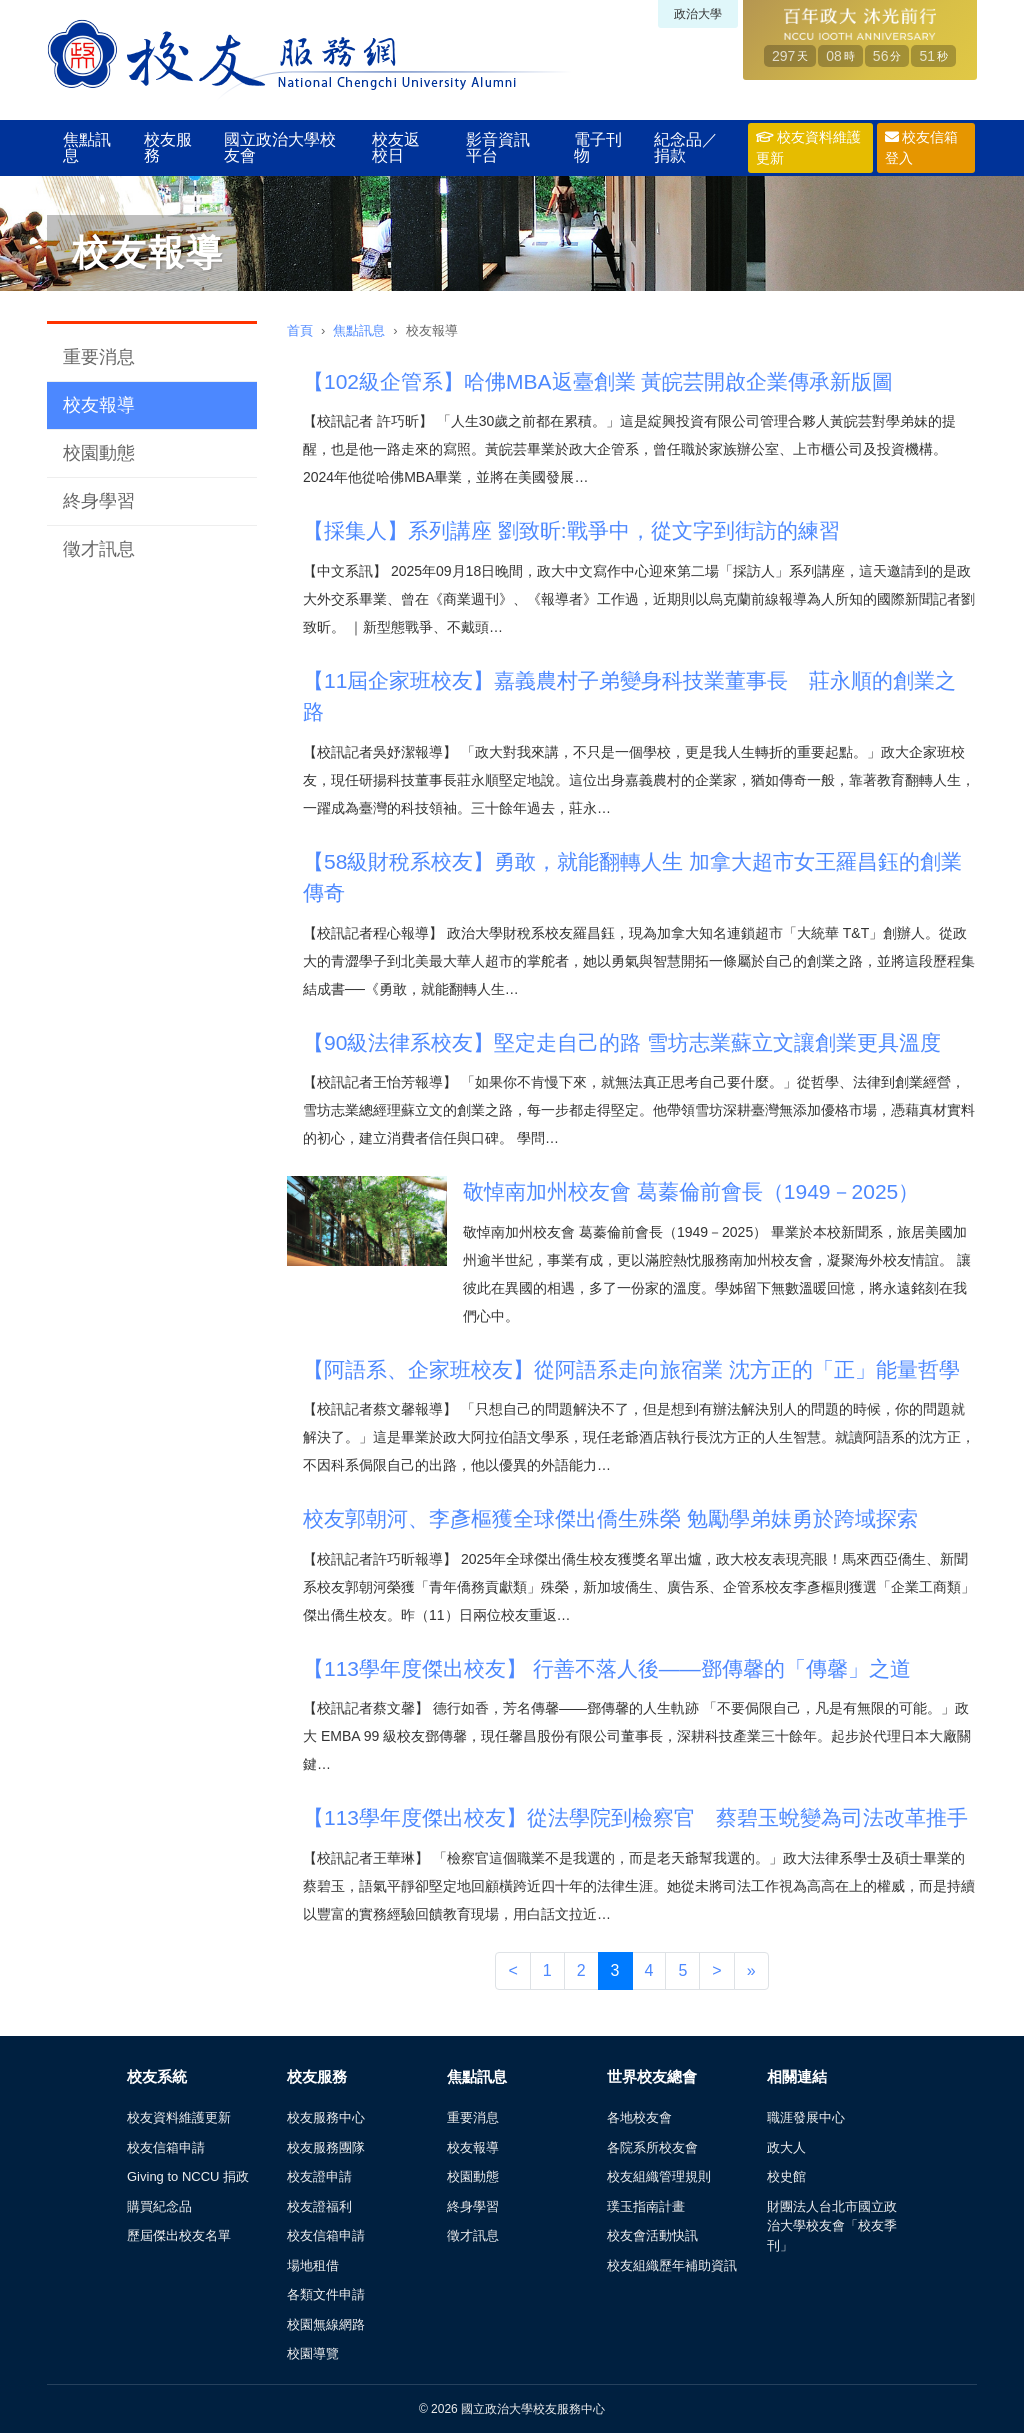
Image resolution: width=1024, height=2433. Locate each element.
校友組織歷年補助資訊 (672, 2265)
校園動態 (99, 453)
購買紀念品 (159, 2206)
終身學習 (99, 501)
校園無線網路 (326, 2324)
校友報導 (99, 405)
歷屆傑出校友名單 (179, 2235)
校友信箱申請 (166, 2147)
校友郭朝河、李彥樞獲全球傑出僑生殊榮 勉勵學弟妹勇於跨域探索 (610, 1518)
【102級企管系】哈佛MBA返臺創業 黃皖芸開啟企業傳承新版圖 (598, 381)
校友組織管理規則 (659, 2176)
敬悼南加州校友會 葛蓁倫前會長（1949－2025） (691, 1191)
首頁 (300, 330)
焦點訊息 (87, 147)
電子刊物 (598, 147)
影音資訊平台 (498, 147)
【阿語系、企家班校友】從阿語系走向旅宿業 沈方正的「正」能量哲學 (631, 1369)
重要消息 (99, 357)
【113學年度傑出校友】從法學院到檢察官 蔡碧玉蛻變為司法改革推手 (635, 1817)
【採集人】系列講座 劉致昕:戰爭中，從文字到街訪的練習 (571, 530)
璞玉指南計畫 (646, 2206)
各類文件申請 (326, 2294)
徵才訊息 (99, 549)
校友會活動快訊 (652, 2235)
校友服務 (168, 147)
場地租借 (313, 2265)
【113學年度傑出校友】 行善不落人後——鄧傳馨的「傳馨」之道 (607, 1668)
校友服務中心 (326, 2117)
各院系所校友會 (652, 2147)
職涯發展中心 (806, 2117)
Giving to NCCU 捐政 (188, 2176)
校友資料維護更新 (808, 147)
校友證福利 (319, 2206)
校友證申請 (319, 2176)
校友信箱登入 (922, 147)
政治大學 (698, 14)
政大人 (786, 2147)
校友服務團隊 (326, 2147)
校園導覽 (313, 2353)
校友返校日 (396, 147)
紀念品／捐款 (686, 147)
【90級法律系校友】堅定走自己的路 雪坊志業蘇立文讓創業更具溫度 (622, 1042)
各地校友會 (639, 2117)
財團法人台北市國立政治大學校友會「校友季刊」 (832, 2226)
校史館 (786, 2176)
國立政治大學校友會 (280, 147)
